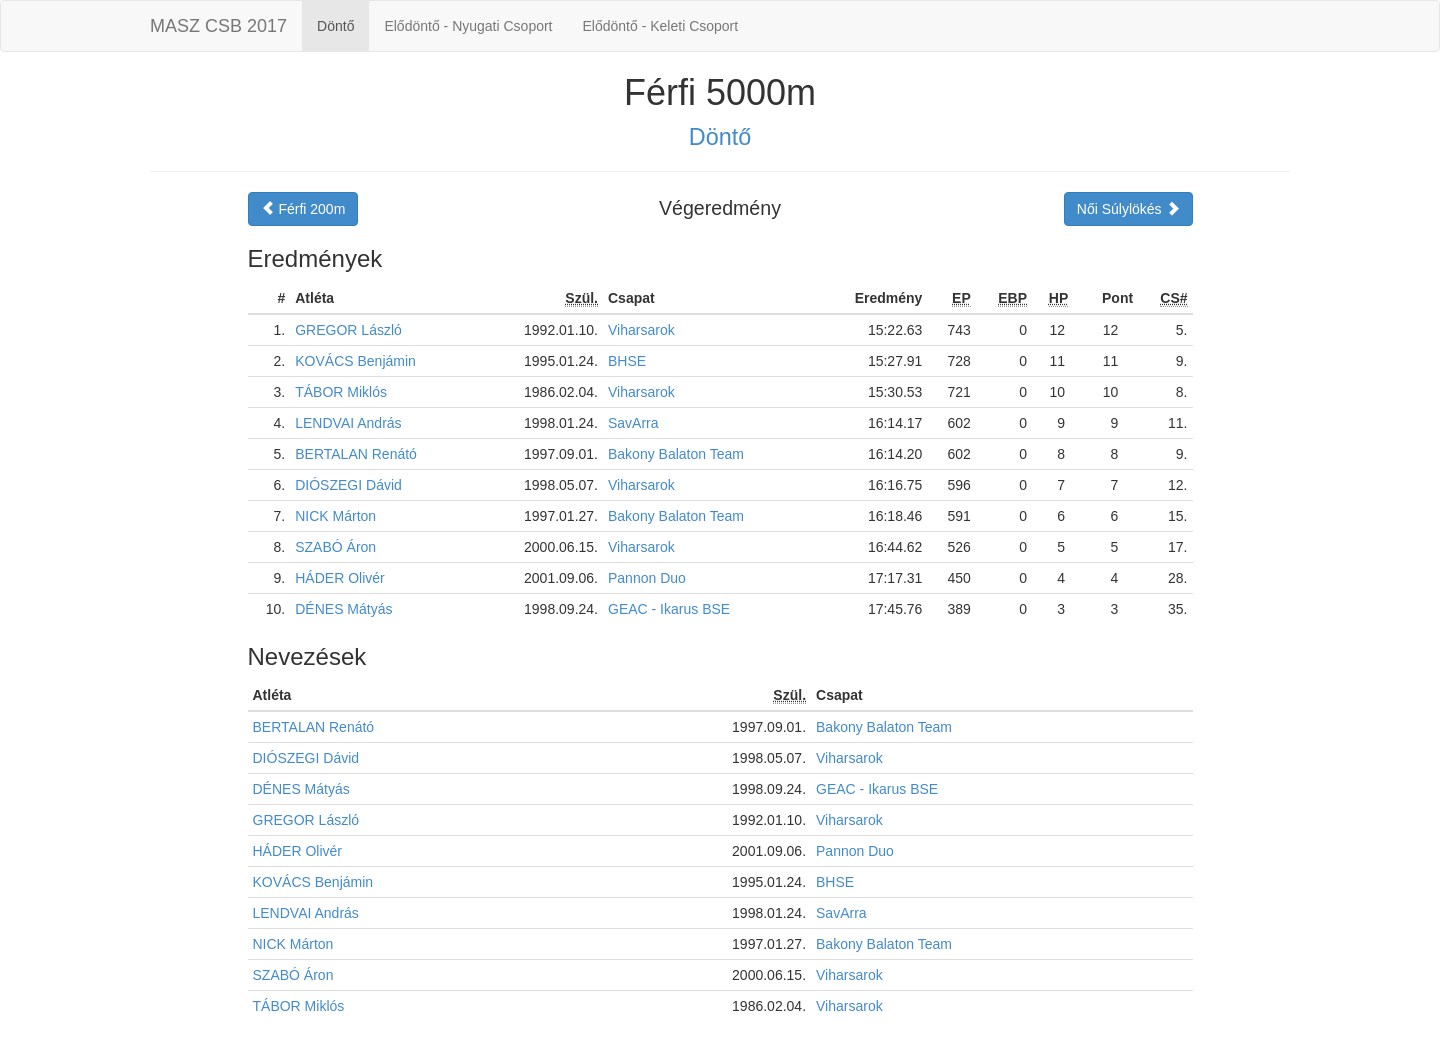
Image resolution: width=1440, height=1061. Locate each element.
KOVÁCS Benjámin (355, 361)
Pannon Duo (647, 578)
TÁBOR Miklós (341, 392)
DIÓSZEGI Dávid (348, 485)
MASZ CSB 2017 (218, 26)
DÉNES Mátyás (343, 609)
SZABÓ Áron (335, 547)
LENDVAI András (348, 423)
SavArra (633, 423)
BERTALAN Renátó (356, 454)
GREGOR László (348, 330)
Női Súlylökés (1128, 209)
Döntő (335, 26)
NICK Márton (335, 516)
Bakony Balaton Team (676, 454)
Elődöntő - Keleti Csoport (661, 26)
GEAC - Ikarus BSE (669, 609)
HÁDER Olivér (339, 578)
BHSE (627, 361)
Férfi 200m (303, 209)
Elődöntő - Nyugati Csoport (468, 26)
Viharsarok (641, 330)
